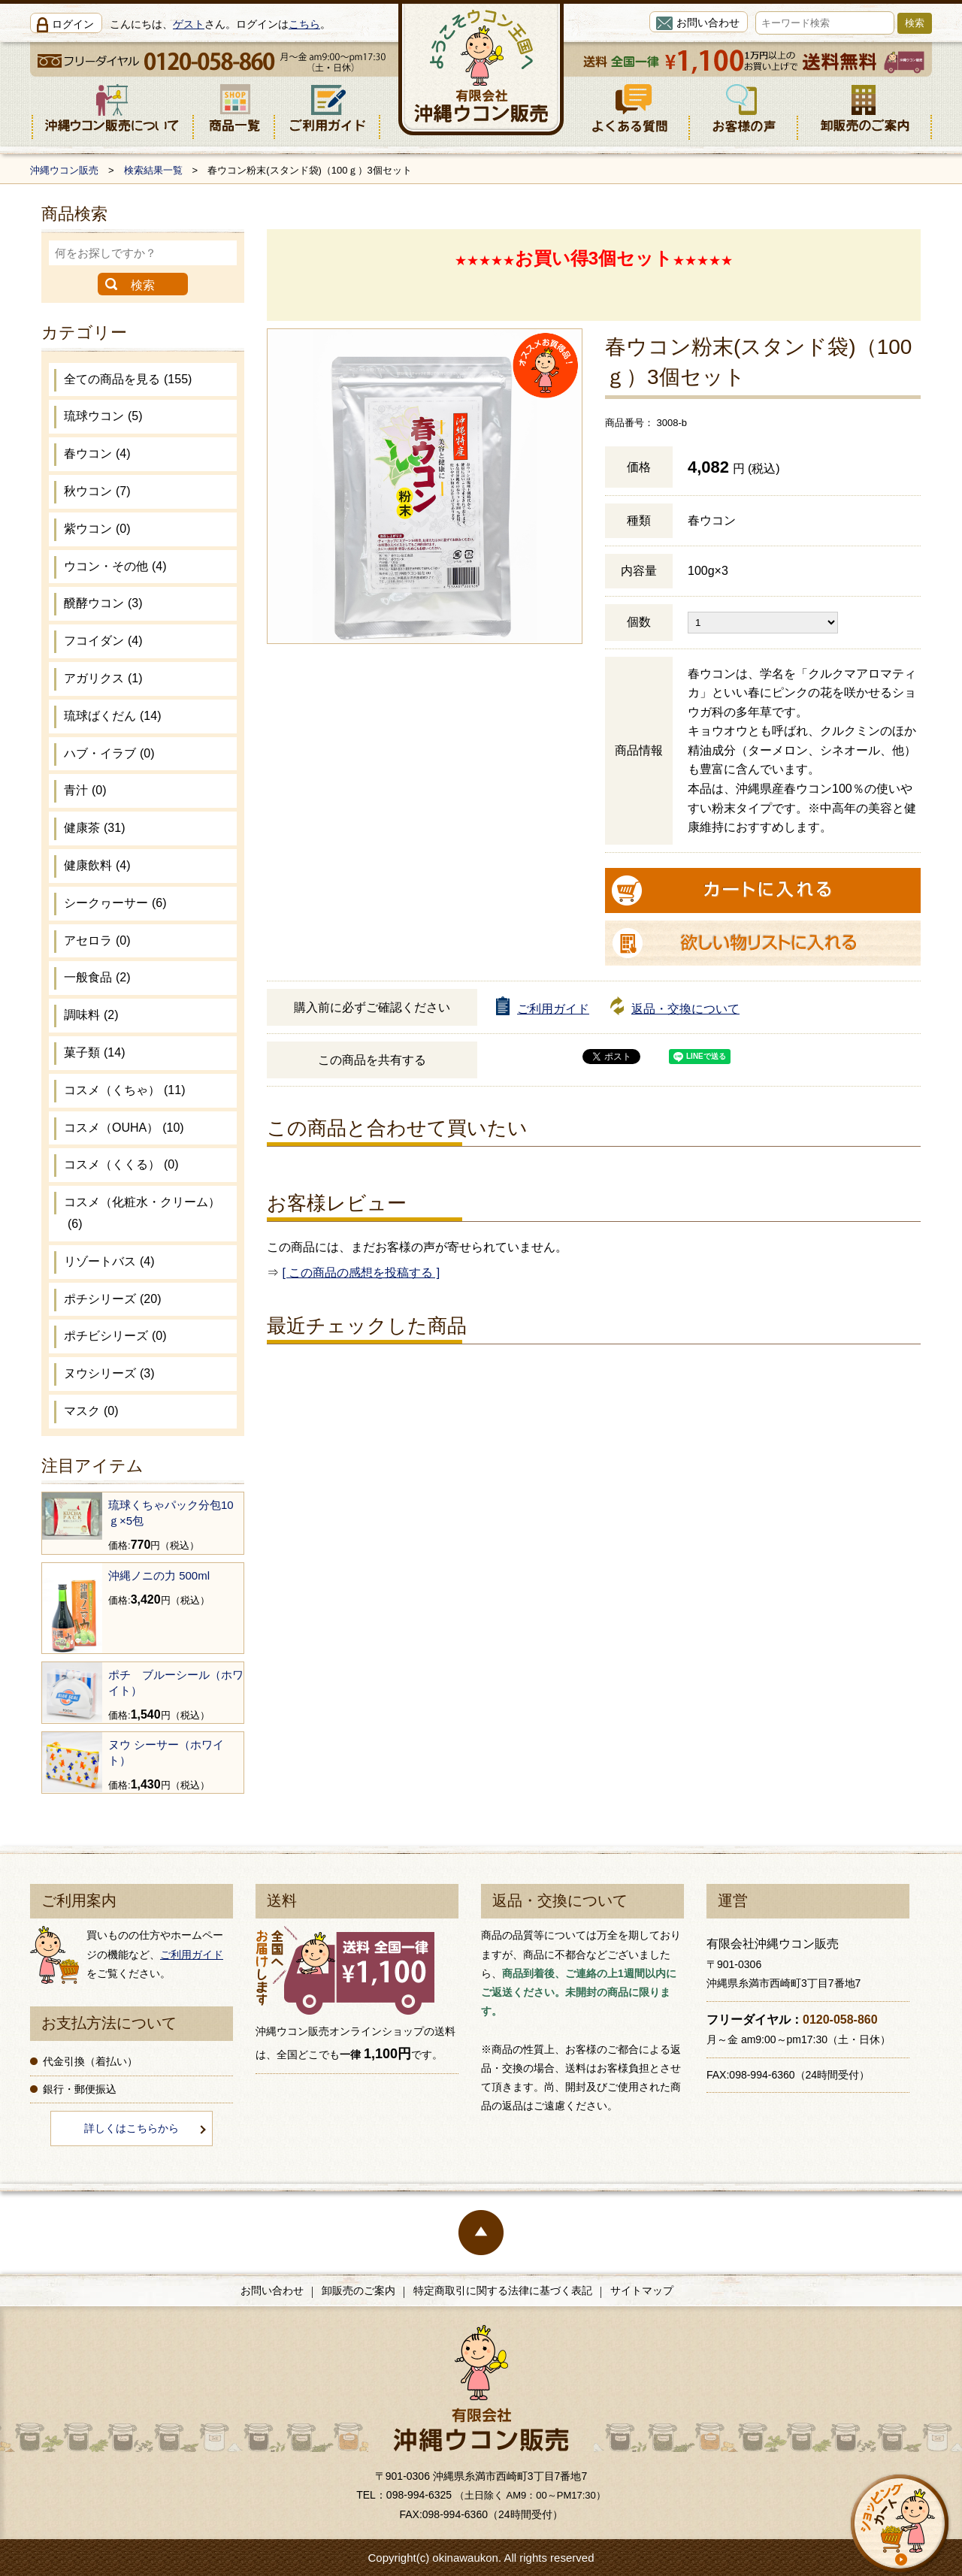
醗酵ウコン (103, 603)
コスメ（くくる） (121, 1164)
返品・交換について (685, 1008)
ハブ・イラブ (109, 753)
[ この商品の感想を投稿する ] (361, 1272)
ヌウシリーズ (109, 1373)
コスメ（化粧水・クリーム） (142, 1213)
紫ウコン (97, 528)
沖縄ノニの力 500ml (159, 1575)
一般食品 (97, 977)
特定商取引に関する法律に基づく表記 (502, 2290)
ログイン (73, 24)
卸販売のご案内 (358, 2290)
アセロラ (97, 940)
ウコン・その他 (115, 566)
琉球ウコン (103, 416)
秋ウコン (97, 491)
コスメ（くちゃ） (124, 1090)
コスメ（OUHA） (124, 1127)
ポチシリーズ (112, 1299)
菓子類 (94, 1052)
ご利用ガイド (553, 1008)
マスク (91, 1410)
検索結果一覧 (153, 170)
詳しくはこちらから (131, 2128)
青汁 (85, 790)
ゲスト (188, 24)
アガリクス (103, 678)
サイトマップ (641, 2290)
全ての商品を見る (128, 379)
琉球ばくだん (112, 715)
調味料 (91, 1014)
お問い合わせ (708, 23)
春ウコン (97, 453)
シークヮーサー (115, 902)
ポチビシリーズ (115, 1335)
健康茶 (94, 827)
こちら (304, 24)
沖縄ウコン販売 (64, 170)
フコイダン (103, 640)
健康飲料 (97, 865)
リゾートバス (109, 1261)
